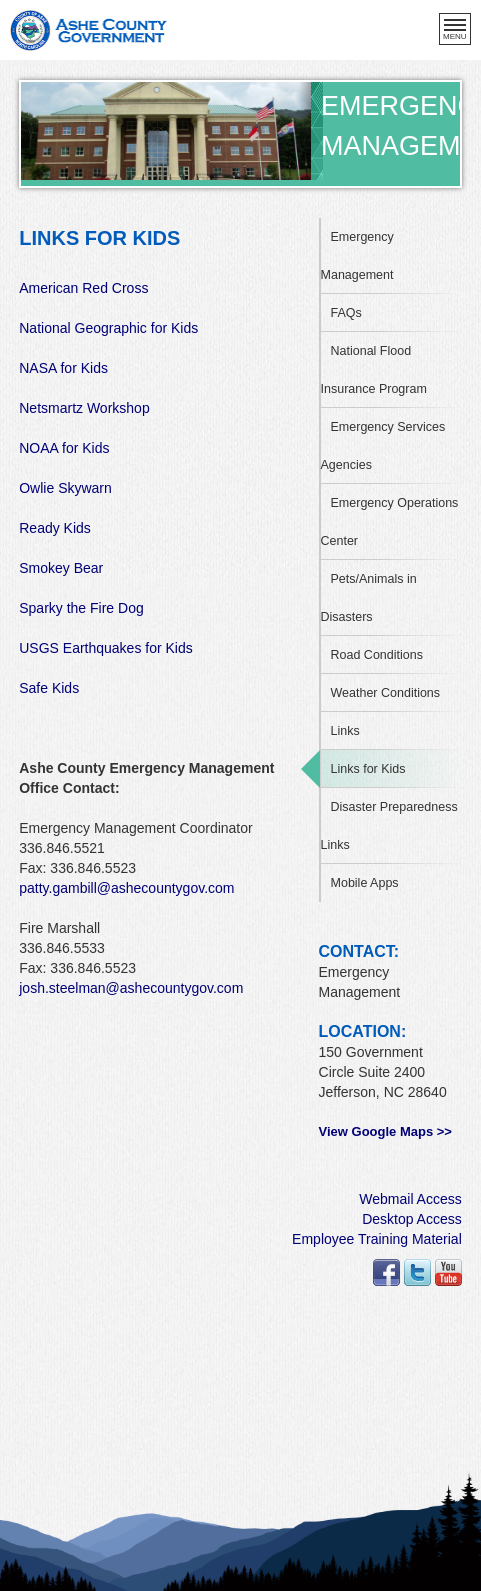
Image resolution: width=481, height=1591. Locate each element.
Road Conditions (377, 655)
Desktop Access (412, 1219)
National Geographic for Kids (108, 328)
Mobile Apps (365, 883)
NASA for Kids (63, 368)
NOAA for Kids (64, 448)
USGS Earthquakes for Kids (106, 648)
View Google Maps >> (385, 1131)
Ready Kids (55, 528)
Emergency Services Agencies (383, 446)
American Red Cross (83, 288)
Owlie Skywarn (65, 488)
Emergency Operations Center (390, 522)
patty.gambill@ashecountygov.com (126, 888)
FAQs (346, 313)
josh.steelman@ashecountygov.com (131, 988)
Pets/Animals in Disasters (369, 598)
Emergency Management (357, 256)
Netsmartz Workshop (84, 408)
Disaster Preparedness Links (389, 826)
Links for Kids (368, 769)
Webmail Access (410, 1199)
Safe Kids (49, 688)
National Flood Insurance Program (374, 370)
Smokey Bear (61, 568)
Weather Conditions (386, 693)
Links (345, 731)
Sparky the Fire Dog (81, 608)
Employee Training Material (377, 1239)
